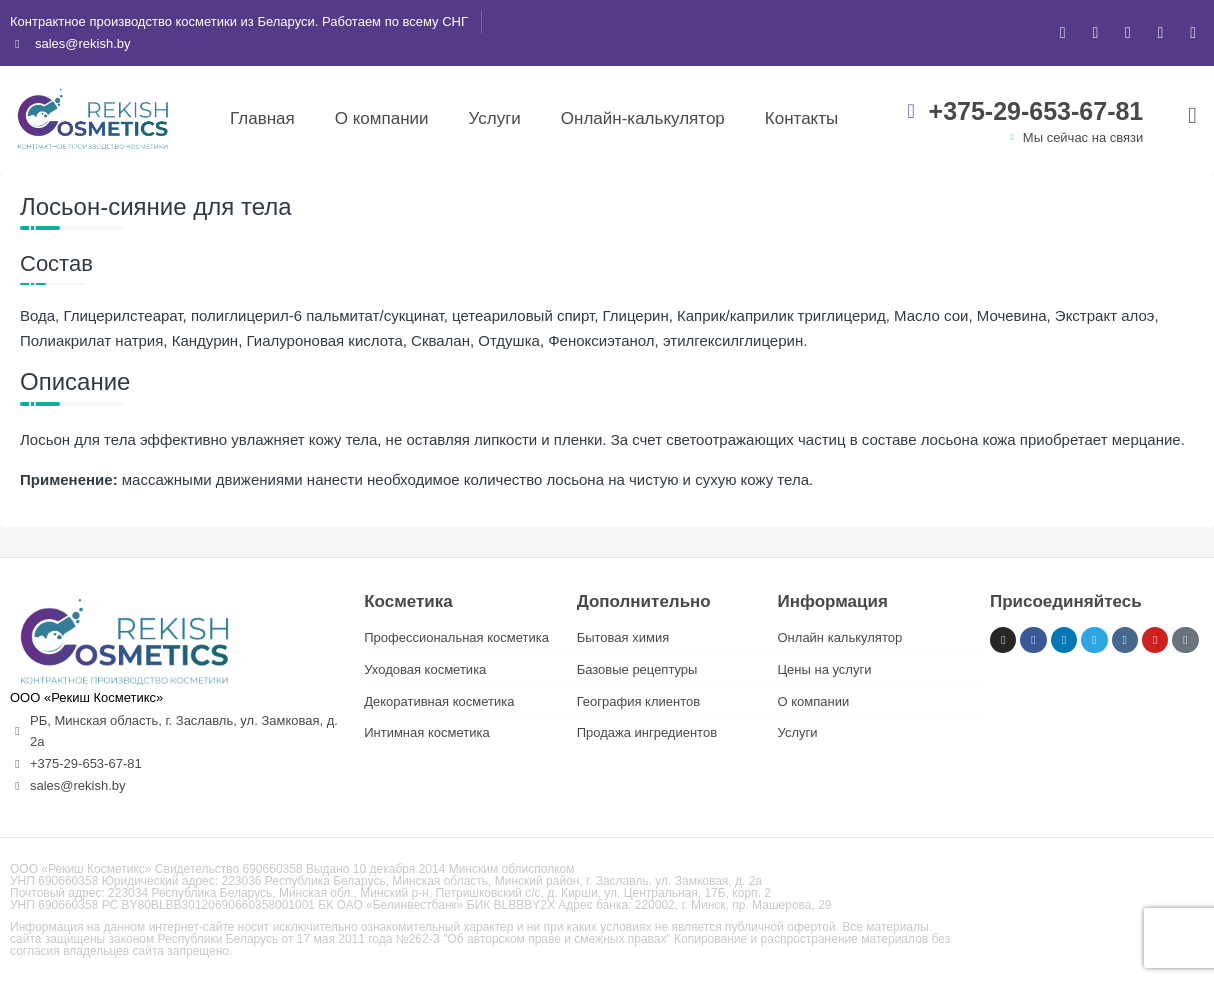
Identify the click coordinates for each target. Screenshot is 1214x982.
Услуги (495, 118)
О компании (382, 118)
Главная (262, 118)
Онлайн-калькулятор (643, 118)
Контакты (801, 118)
